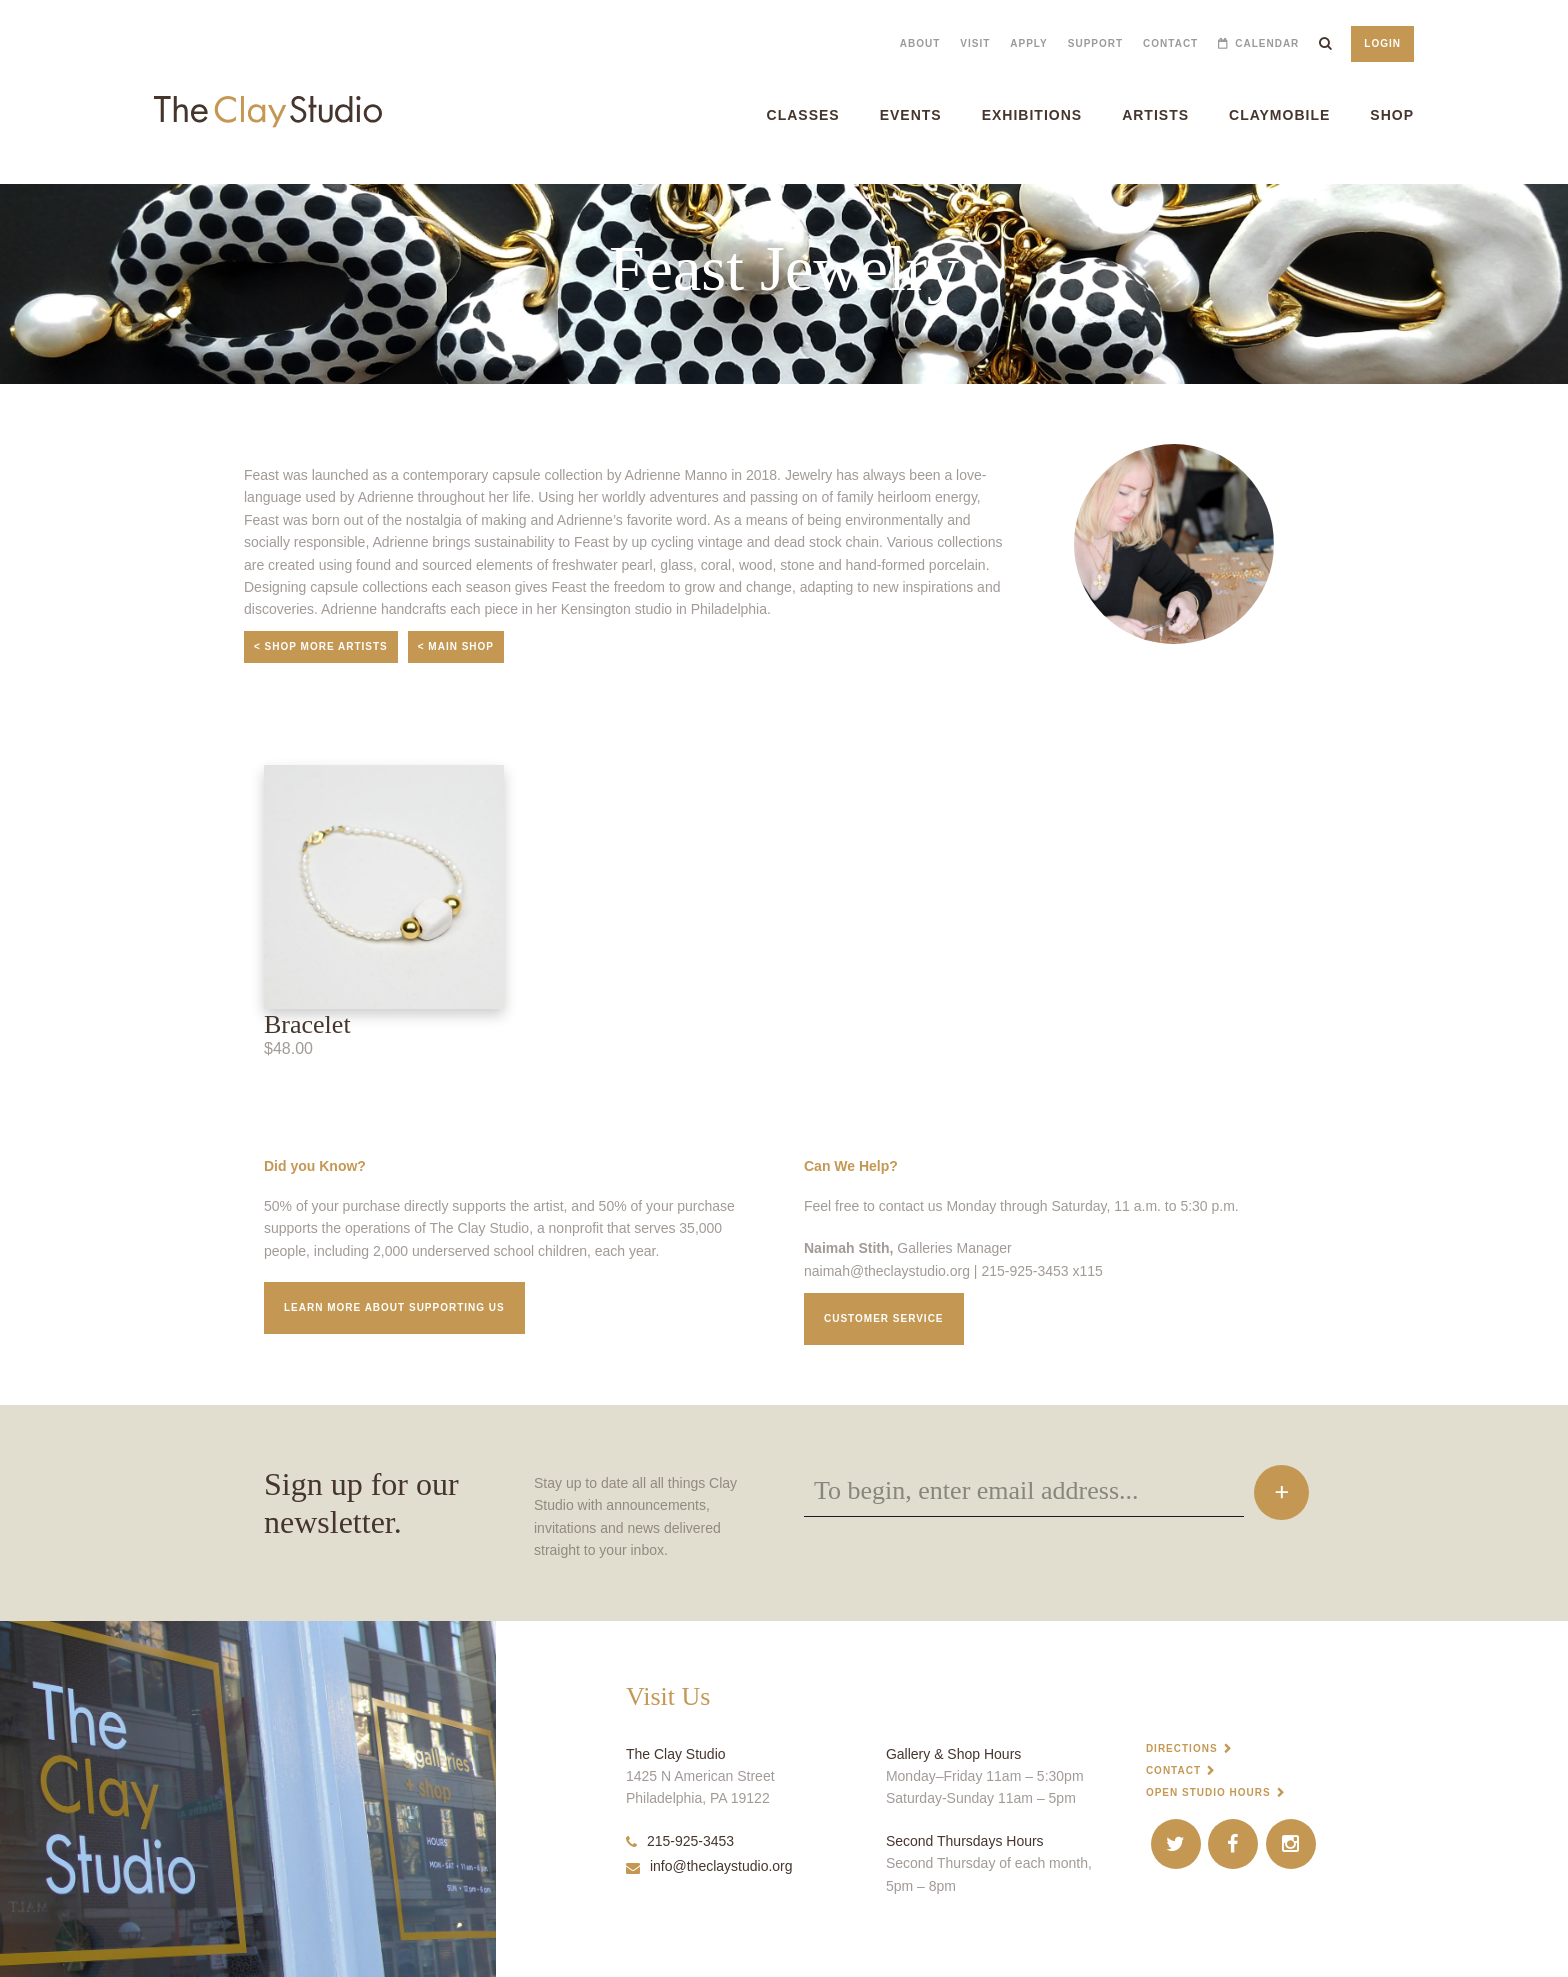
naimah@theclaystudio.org (887, 1271)
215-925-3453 (680, 1841)
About (920, 43)
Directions (1182, 1748)
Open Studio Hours (1208, 1792)
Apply (1028, 43)
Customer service (884, 1318)
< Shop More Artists (321, 646)
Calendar (1267, 43)
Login (1382, 43)
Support (1095, 43)
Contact (1170, 43)
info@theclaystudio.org (709, 1866)
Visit (975, 43)
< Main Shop (456, 646)
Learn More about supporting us (394, 1307)
